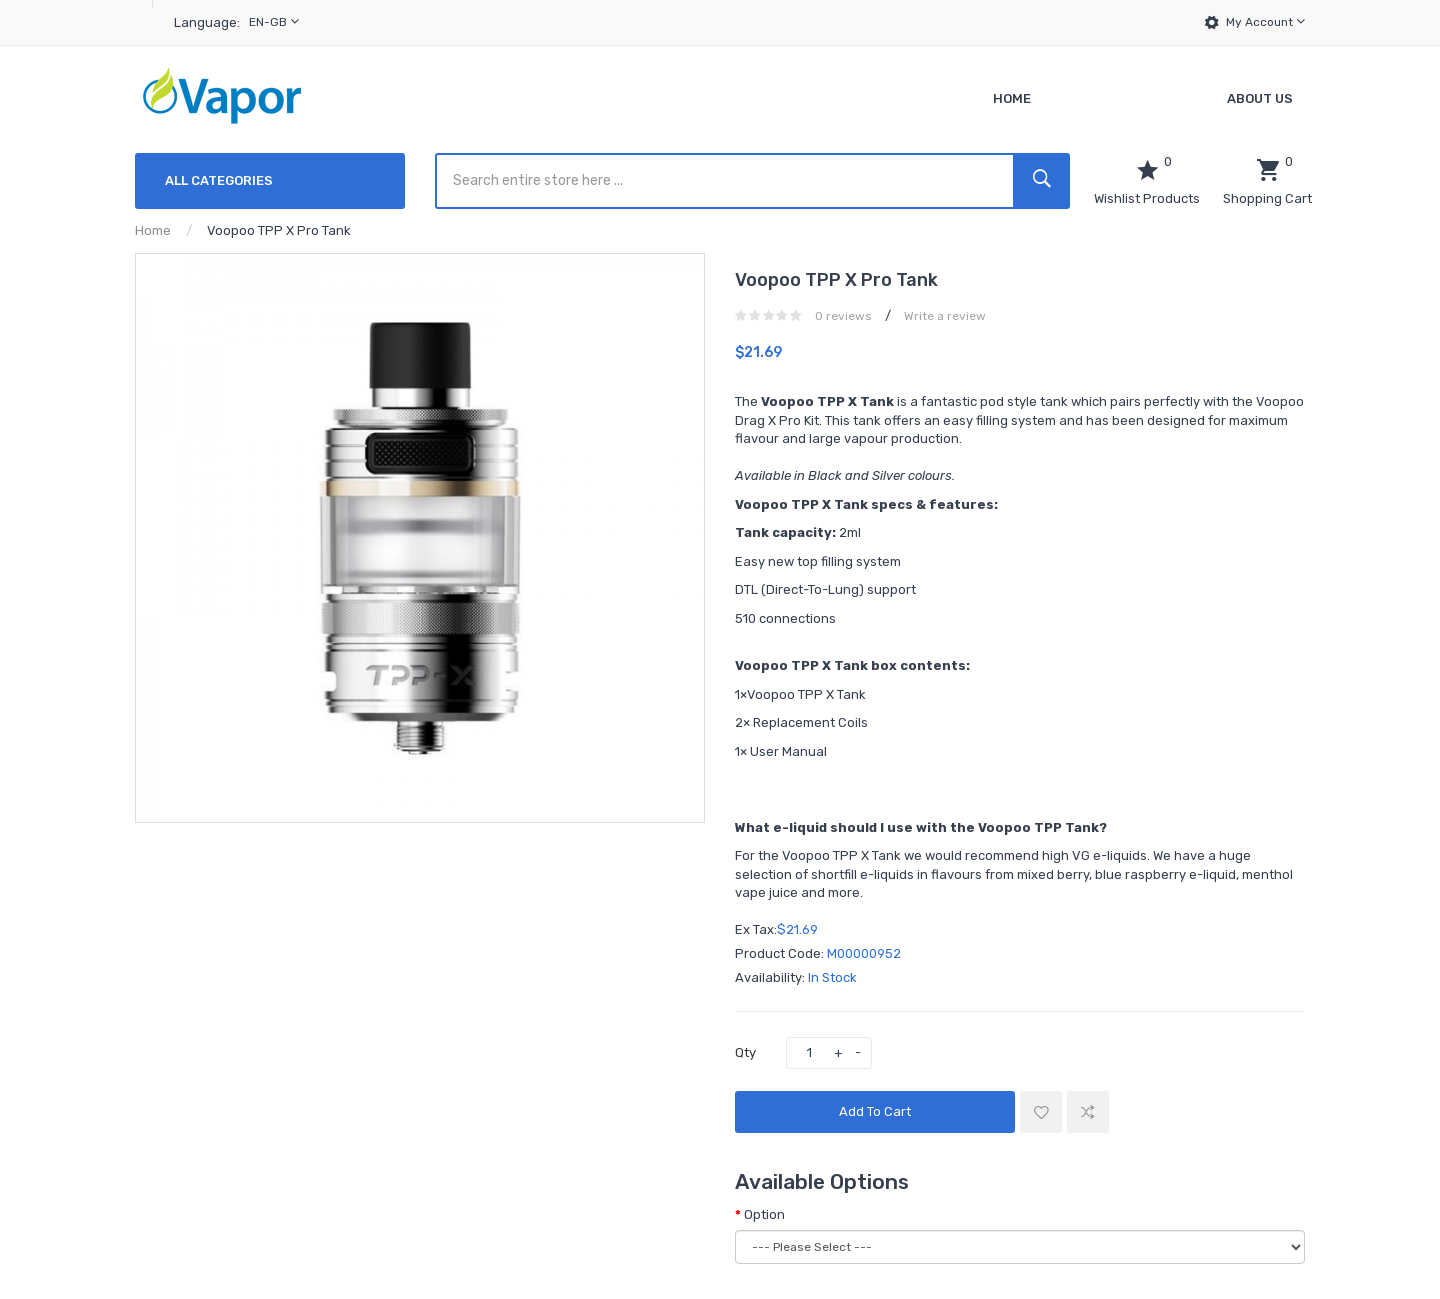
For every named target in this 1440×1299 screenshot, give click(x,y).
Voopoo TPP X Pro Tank (279, 230)
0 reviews (843, 316)
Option (764, 1214)
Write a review (945, 316)
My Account (1265, 21)
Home (153, 230)
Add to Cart (875, 1111)
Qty (745, 1052)
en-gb (274, 21)
